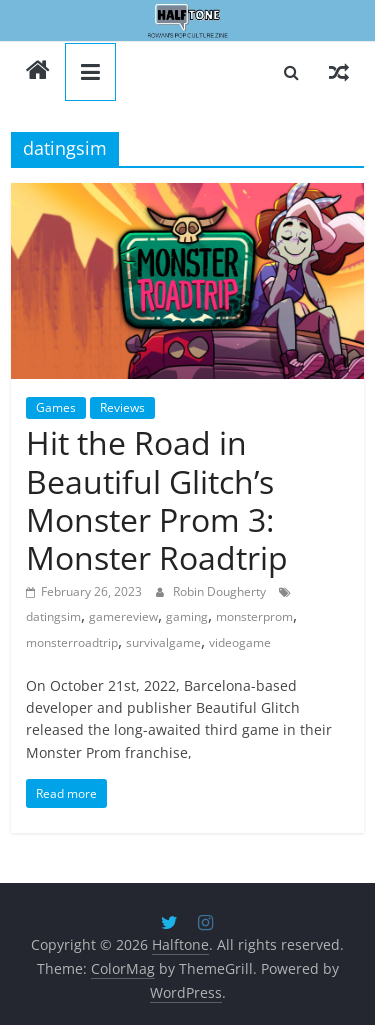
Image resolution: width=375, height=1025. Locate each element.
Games (56, 407)
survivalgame (163, 642)
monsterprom (254, 616)
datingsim (53, 616)
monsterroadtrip (72, 642)
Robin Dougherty (221, 591)
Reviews (122, 407)
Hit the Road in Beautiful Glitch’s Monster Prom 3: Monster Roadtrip (157, 500)
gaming (187, 616)
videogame (240, 642)
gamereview (123, 616)
